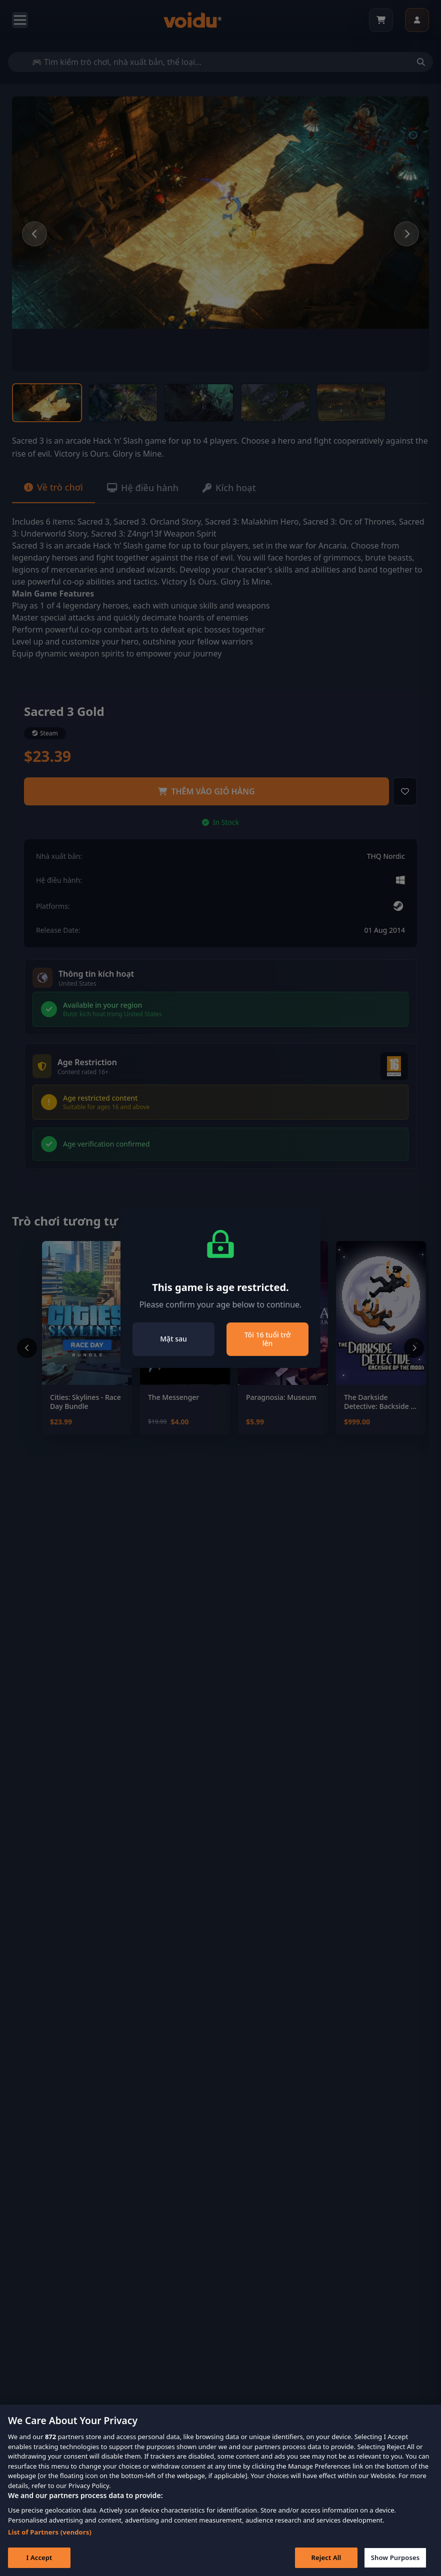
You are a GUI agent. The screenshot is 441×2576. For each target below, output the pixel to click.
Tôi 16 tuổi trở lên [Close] (267, 1339)
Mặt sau (173, 1338)
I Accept (39, 2564)
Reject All (327, 2564)
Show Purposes (395, 2564)
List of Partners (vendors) (50, 2539)
